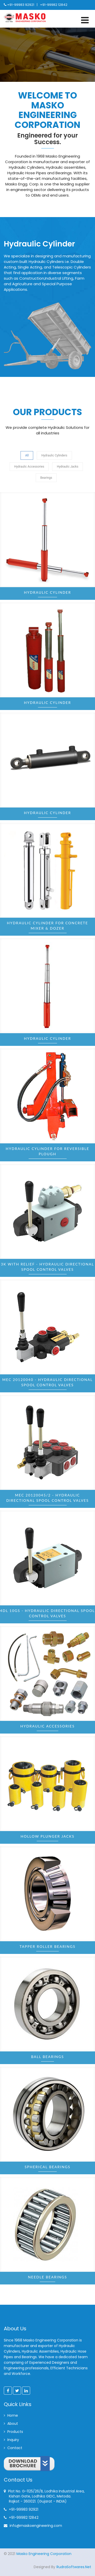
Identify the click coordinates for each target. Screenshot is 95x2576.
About (12, 2423)
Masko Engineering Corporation (43, 2553)
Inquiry (13, 2439)
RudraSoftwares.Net (73, 2566)
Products (15, 2431)
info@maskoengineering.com (36, 2525)
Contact (14, 2447)
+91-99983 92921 (20, 4)
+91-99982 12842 (53, 4)
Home (12, 2415)
